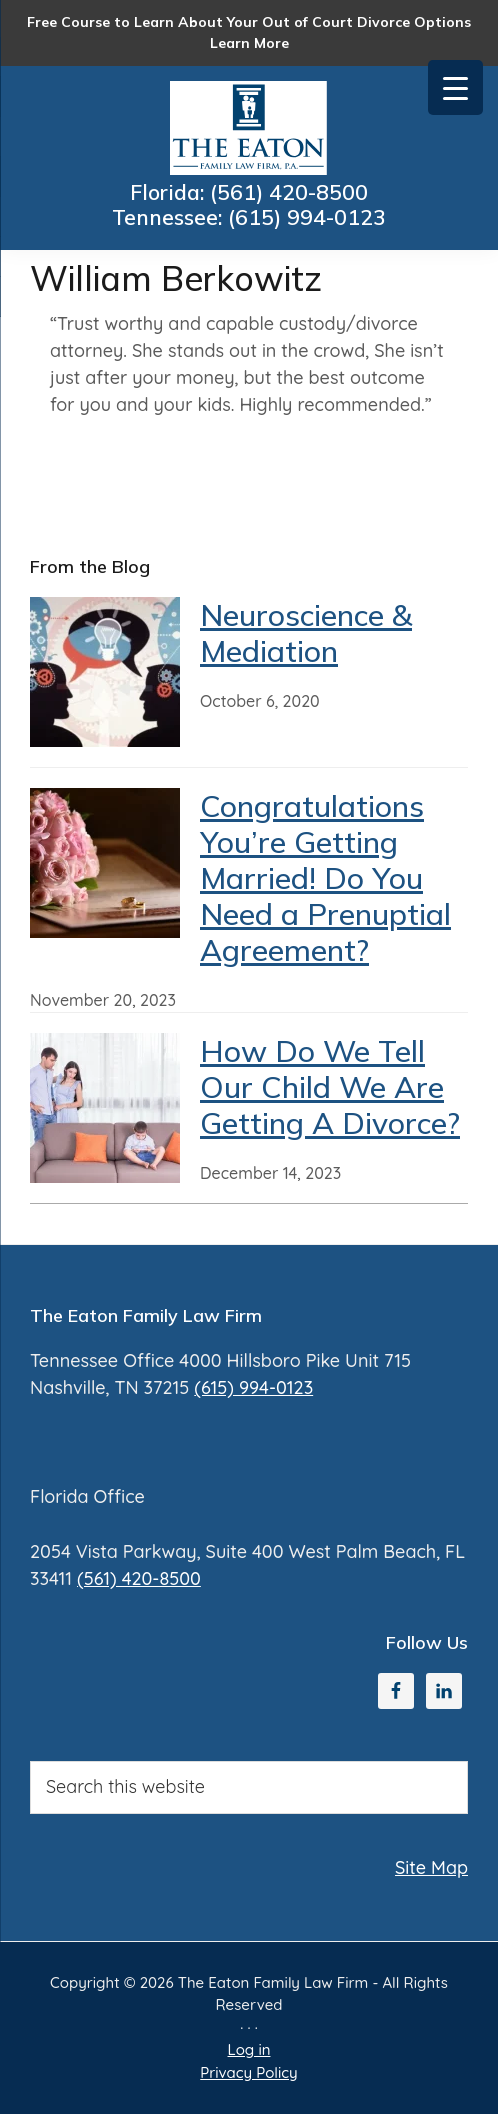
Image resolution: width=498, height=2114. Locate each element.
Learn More (249, 43)
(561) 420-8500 (292, 193)
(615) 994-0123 (310, 219)
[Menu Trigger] (455, 87)
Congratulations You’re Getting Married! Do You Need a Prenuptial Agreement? (325, 878)
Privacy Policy (249, 2072)
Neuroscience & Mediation (306, 633)
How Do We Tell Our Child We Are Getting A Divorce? (330, 1087)
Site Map (431, 1867)
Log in (249, 2049)
